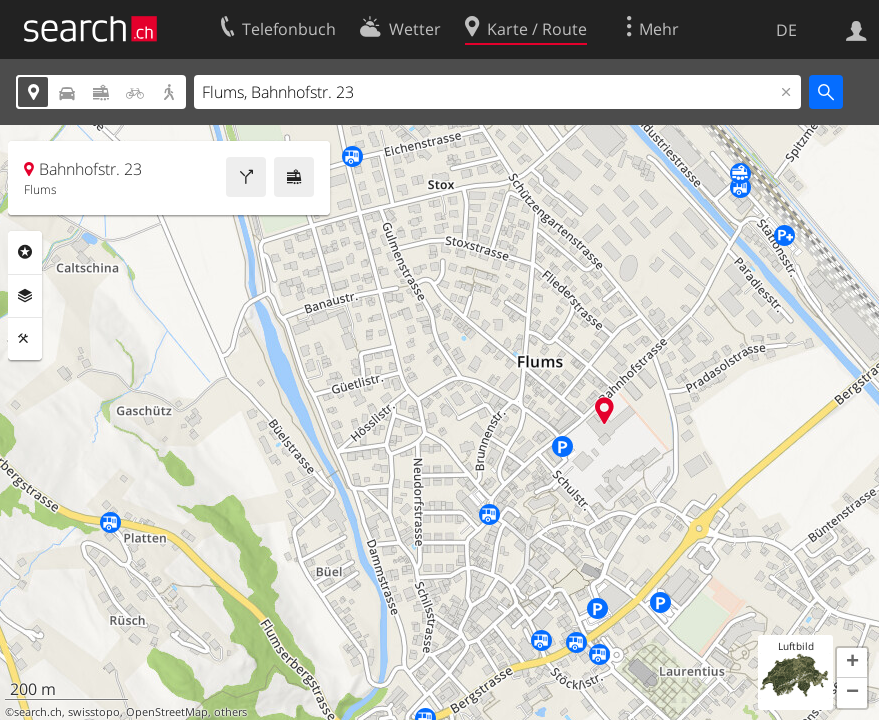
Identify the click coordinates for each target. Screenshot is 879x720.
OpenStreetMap (167, 712)
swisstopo (94, 712)
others (230, 712)
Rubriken (25, 252)
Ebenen (25, 296)
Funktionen (25, 339)
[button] (852, 663)
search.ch (38, 712)
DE (786, 30)
